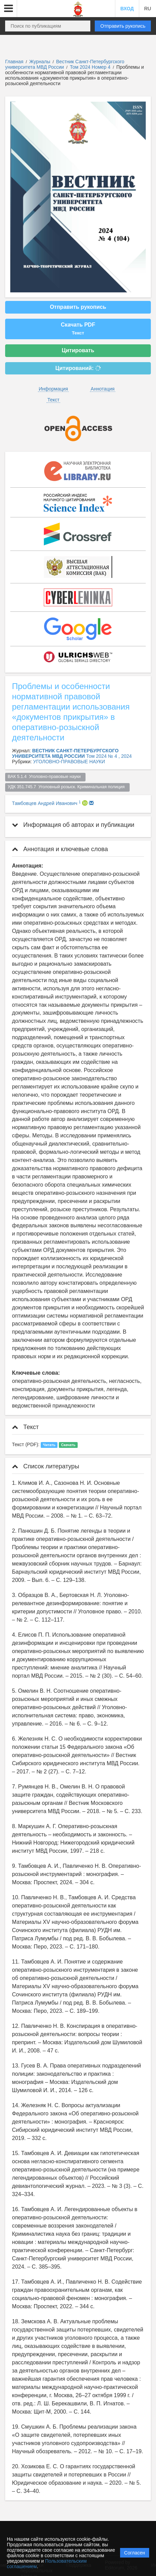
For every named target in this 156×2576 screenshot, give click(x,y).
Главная (14, 61)
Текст (53, 399)
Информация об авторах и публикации (73, 824)
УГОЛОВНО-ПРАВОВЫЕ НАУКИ (69, 761)
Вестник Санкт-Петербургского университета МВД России (64, 64)
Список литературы (45, 1466)
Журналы (39, 61)
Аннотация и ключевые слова (60, 849)
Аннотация (103, 389)
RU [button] (147, 8)
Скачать (68, 1445)
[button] (8, 8)
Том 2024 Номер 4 (91, 67)
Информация (53, 389)
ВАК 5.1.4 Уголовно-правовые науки (45, 776)
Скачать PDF (78, 328)
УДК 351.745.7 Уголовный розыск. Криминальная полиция (67, 786)
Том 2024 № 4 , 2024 (109, 756)
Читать (49, 1445)
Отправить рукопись (122, 26)
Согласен (134, 2552)
